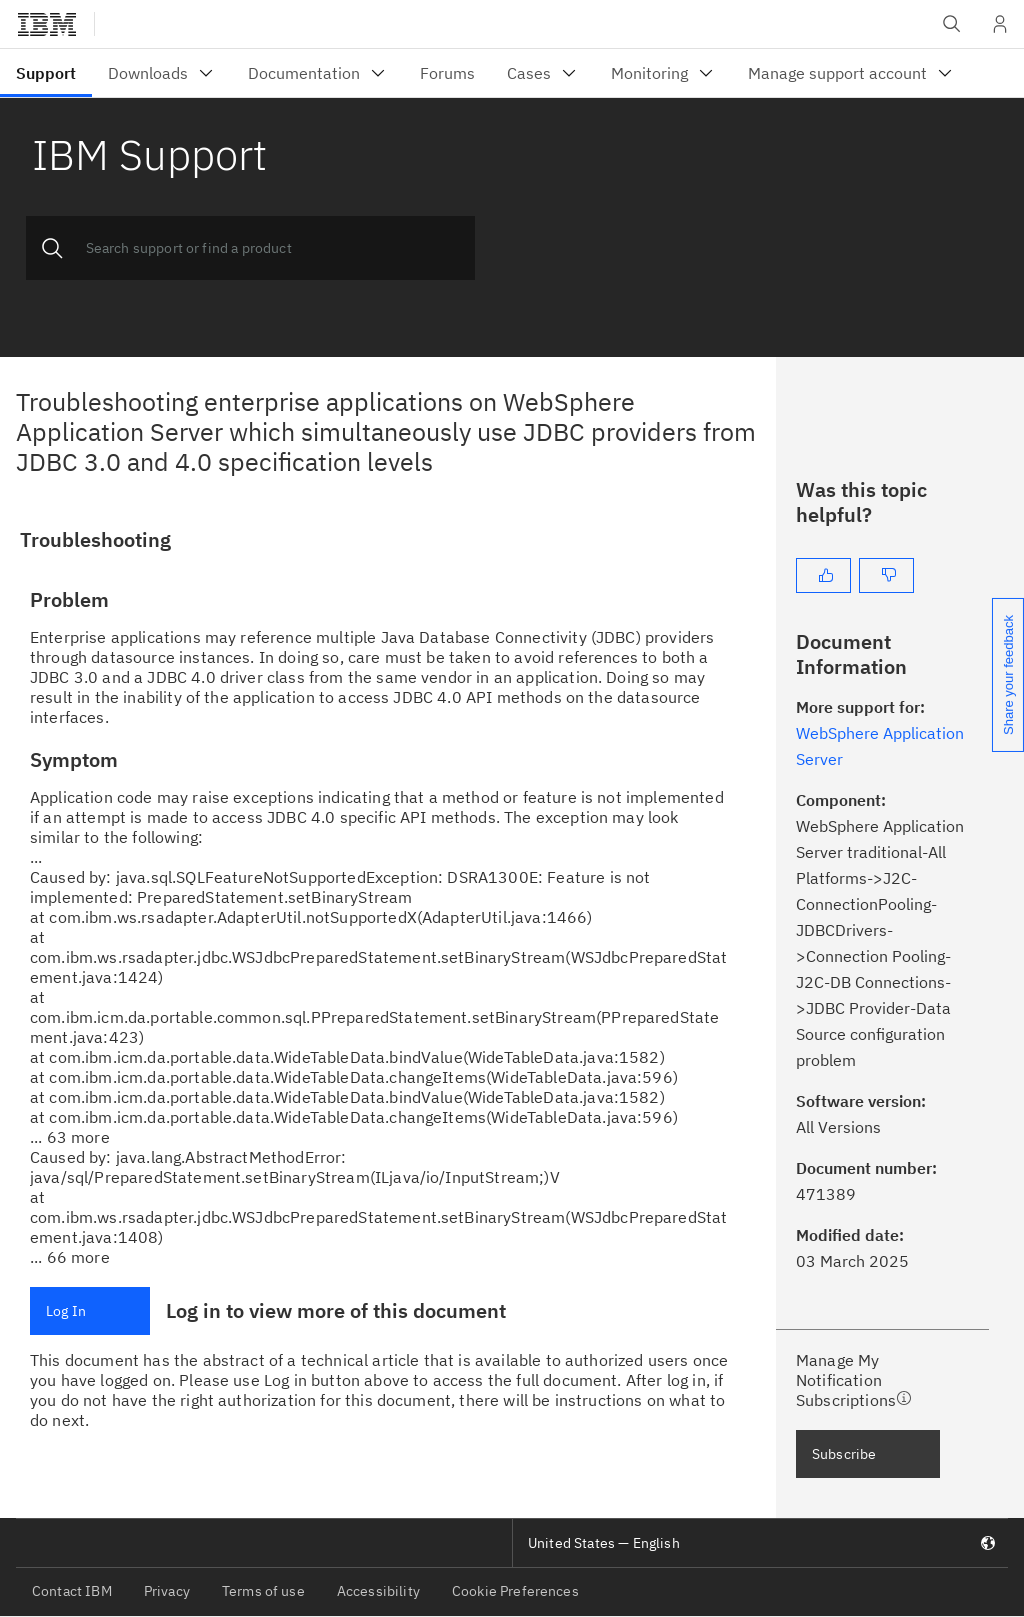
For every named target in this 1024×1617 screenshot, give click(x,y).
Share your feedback (1008, 675)
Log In (66, 1311)
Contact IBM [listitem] (72, 1591)
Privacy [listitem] (167, 1591)
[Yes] (823, 575)
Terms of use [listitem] (263, 1591)
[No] (886, 575)
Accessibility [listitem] (378, 1591)
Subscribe (844, 1454)
